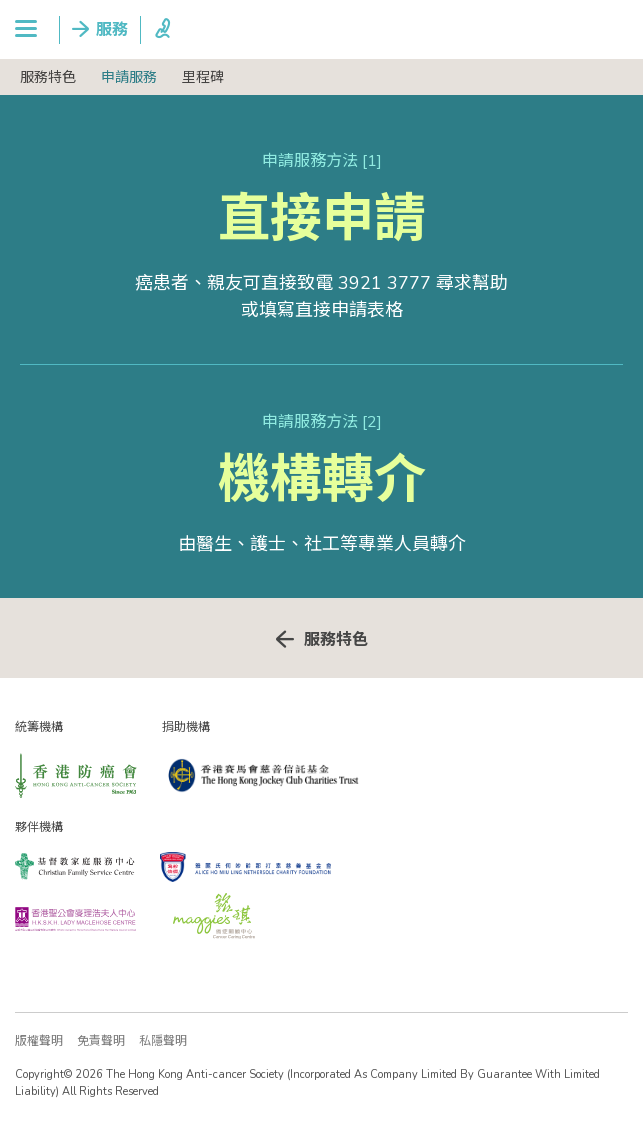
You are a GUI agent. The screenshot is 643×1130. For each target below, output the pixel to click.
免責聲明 (101, 1041)
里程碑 (203, 77)
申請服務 (129, 77)
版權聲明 (39, 1041)
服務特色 (48, 77)
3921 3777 (384, 283)
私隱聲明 (163, 1041)
